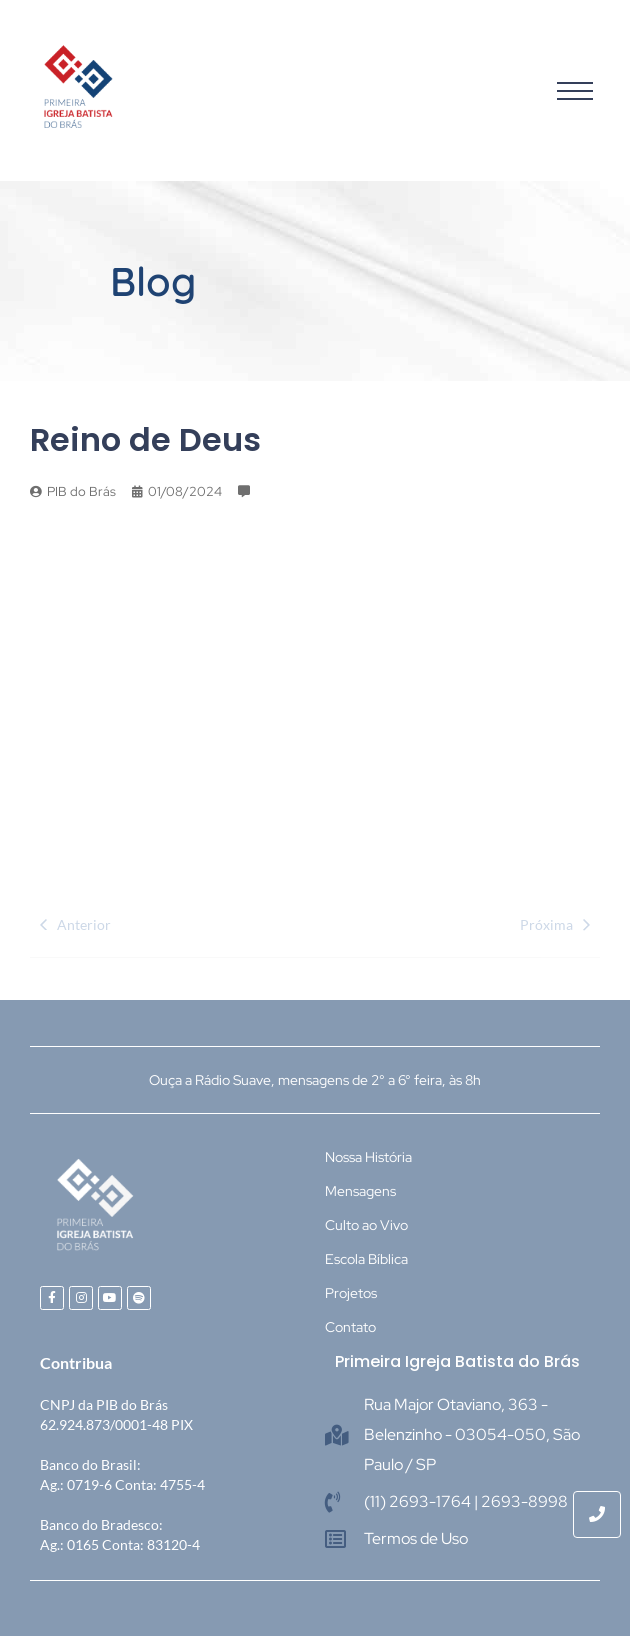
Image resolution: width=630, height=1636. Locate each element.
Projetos (351, 1293)
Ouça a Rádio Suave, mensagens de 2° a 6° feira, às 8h (315, 1080)
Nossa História (368, 1157)
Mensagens (360, 1191)
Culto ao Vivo (366, 1225)
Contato (350, 1327)
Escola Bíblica (366, 1259)
